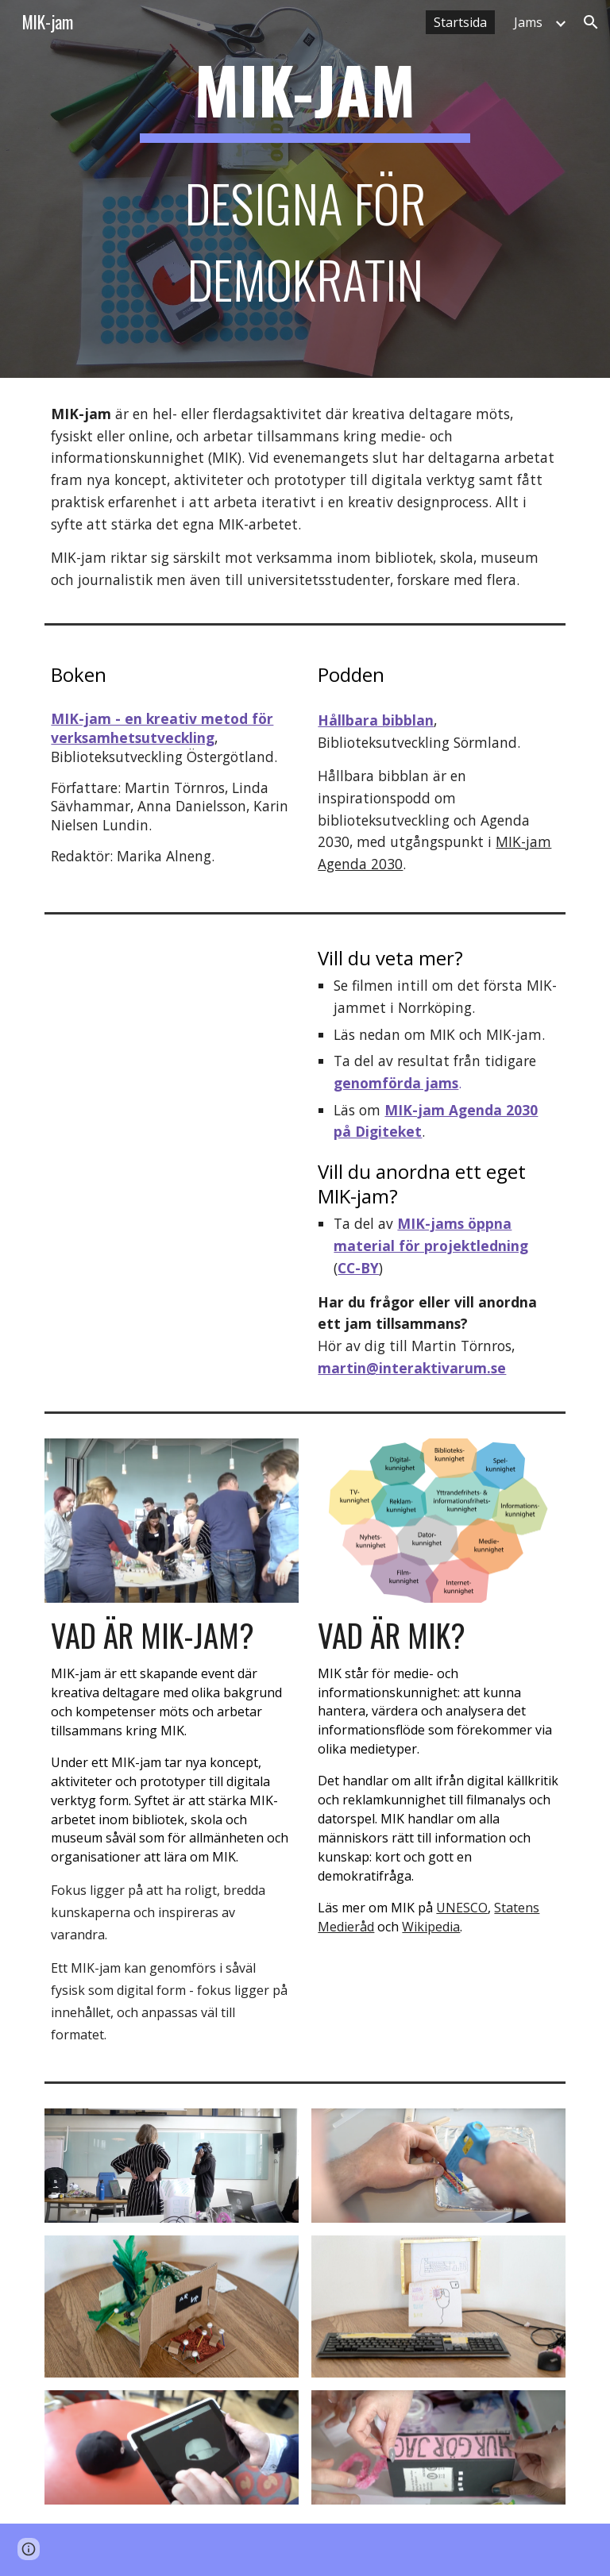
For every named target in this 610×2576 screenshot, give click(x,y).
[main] (304, 188)
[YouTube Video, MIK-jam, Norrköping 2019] (171, 1006)
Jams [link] (528, 22)
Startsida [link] (460, 22)
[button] (591, 22)
